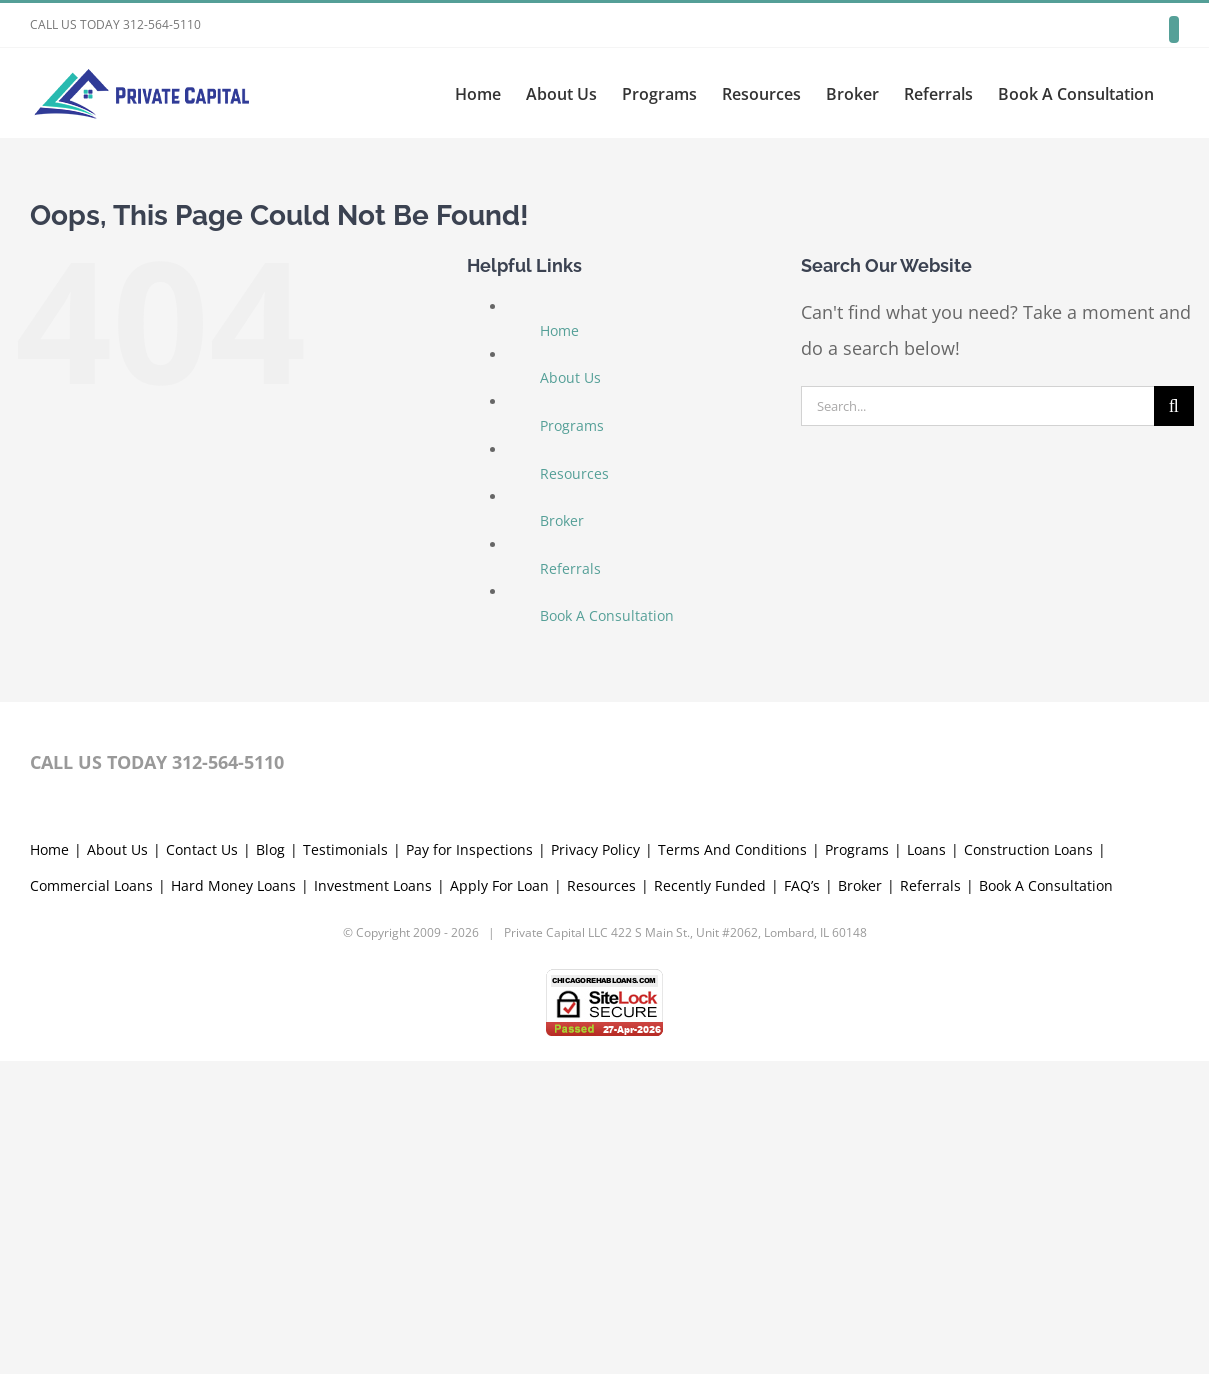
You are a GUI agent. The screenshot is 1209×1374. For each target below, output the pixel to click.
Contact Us (202, 1162)
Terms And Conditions (732, 1162)
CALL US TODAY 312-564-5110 (115, 24)
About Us (570, 377)
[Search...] (977, 406)
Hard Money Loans (233, 1198)
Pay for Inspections (469, 1162)
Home (559, 330)
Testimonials (345, 1162)
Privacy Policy (595, 1162)
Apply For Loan (499, 1198)
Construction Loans (1028, 1162)
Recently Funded (710, 1198)
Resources (574, 473)
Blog (270, 1162)
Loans (926, 1162)
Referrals (570, 568)
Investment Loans (373, 1198)
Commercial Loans (91, 1198)
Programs (572, 425)
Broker (562, 520)
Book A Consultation (607, 615)
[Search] (1174, 406)
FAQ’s (802, 1198)
